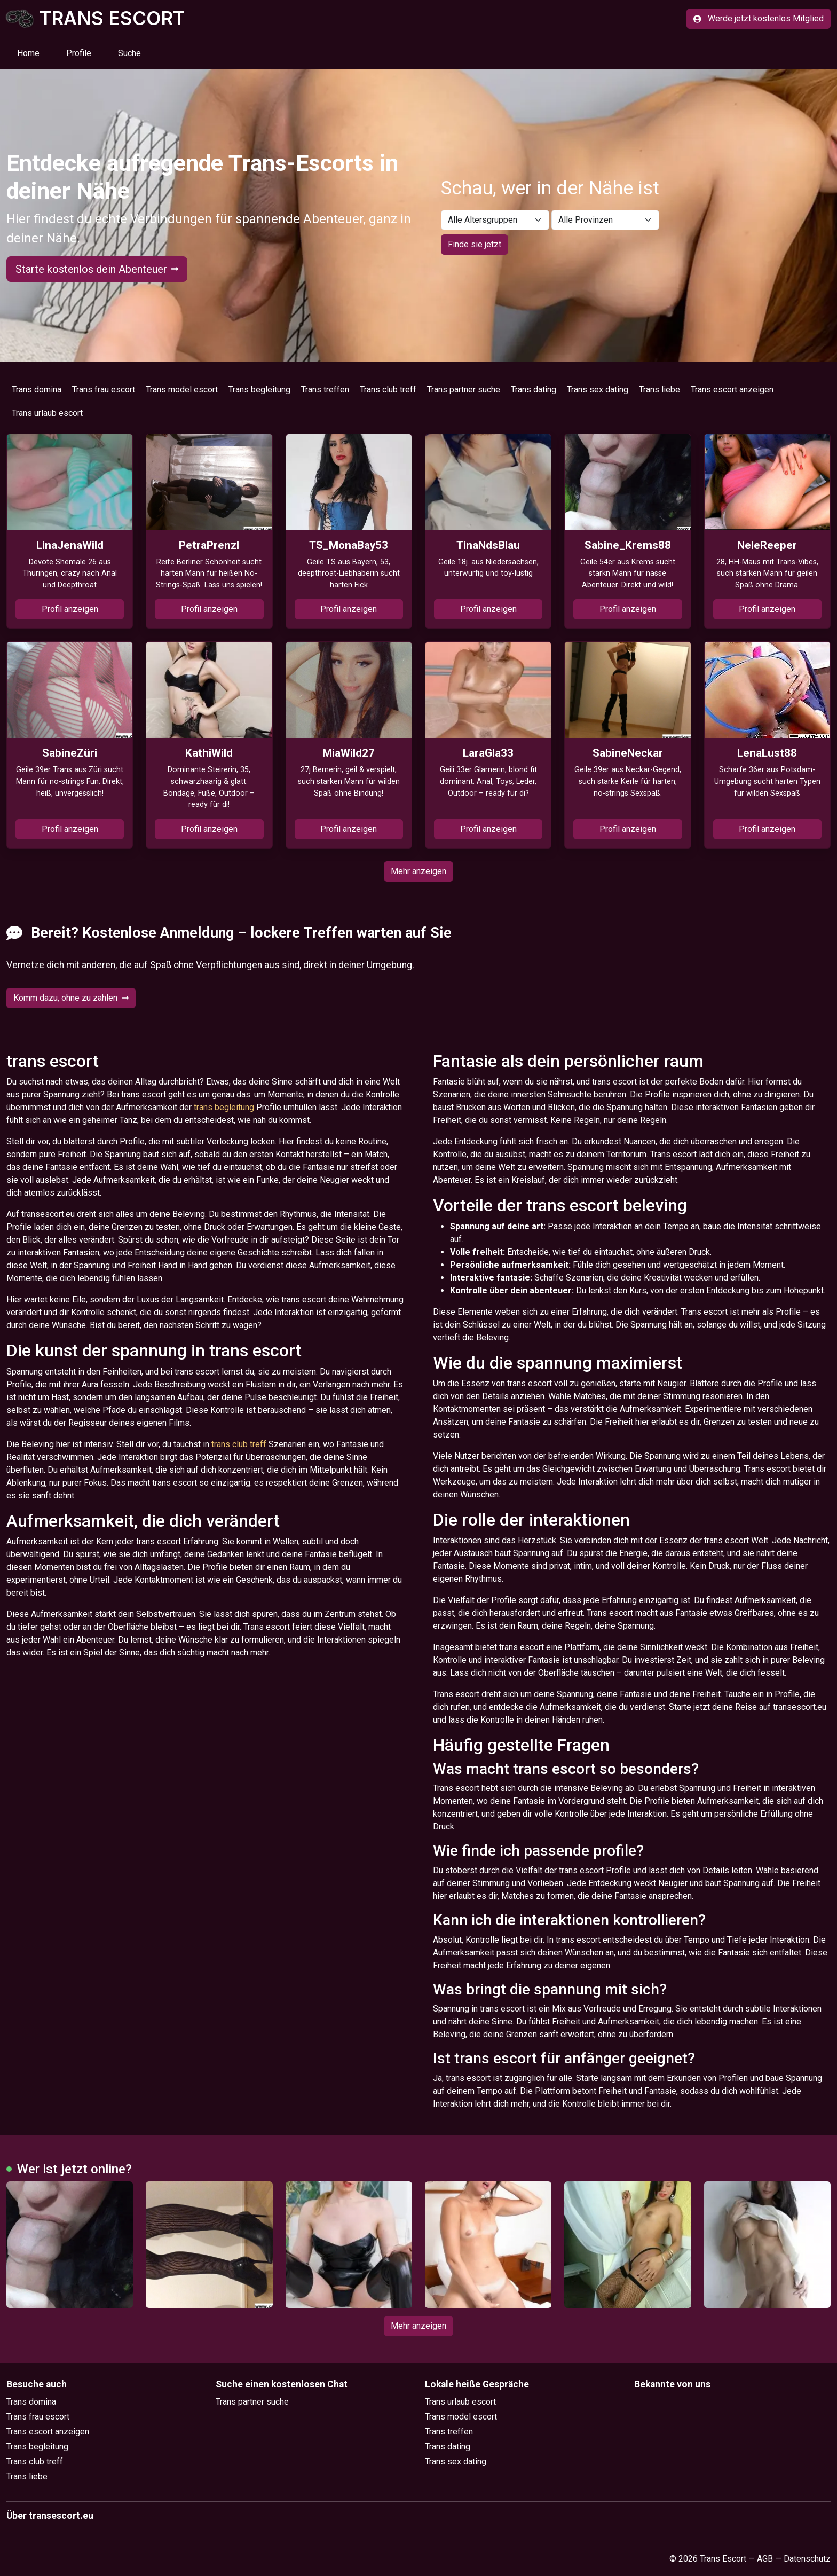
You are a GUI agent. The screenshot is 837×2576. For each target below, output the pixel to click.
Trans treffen (325, 389)
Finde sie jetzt (474, 244)
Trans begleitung (259, 389)
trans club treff (238, 1444)
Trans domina (36, 389)
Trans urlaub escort (47, 413)
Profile (78, 53)
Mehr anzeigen (418, 871)
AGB (765, 2559)
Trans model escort (182, 389)
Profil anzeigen (70, 609)
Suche (129, 53)
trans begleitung (224, 1107)
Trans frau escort (103, 389)
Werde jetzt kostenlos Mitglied (758, 18)
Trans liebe (659, 389)
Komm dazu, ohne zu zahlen (71, 998)
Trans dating (533, 389)
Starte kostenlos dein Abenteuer (96, 269)
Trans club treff (388, 389)
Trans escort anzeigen (732, 389)
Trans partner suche (463, 389)
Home (28, 53)
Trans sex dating (597, 389)
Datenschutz (807, 2559)
